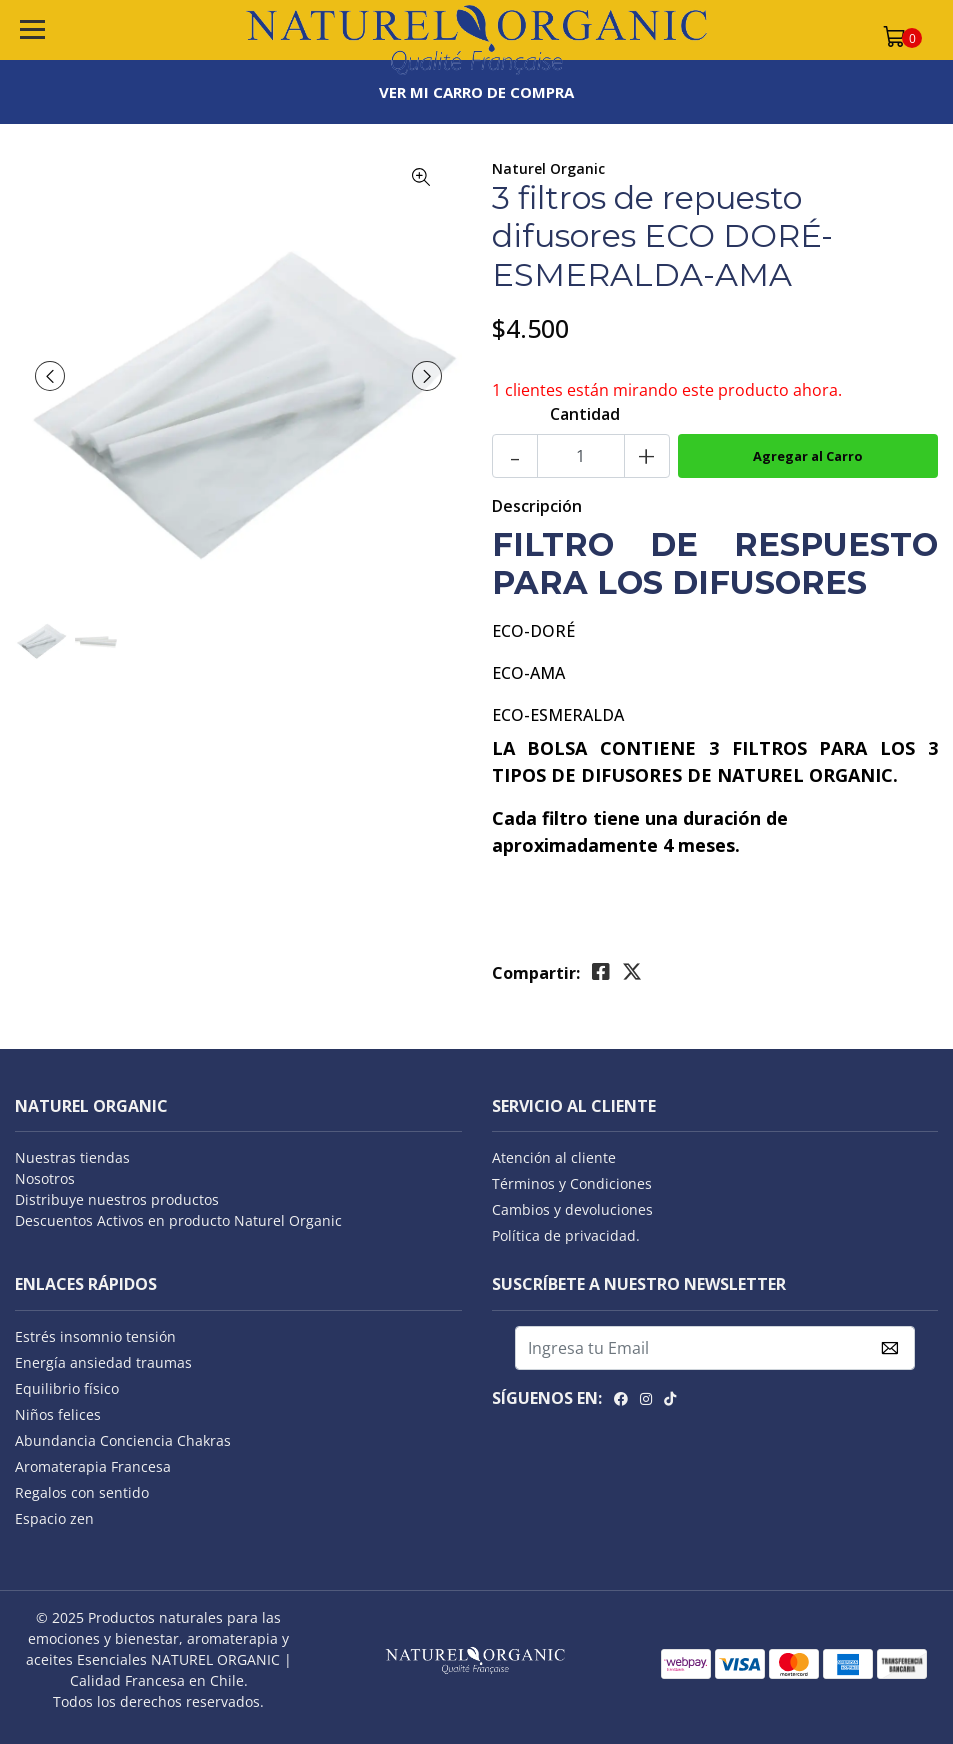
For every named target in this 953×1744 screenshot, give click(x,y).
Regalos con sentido (82, 1492)
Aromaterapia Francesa (93, 1466)
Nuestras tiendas (72, 1157)
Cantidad (585, 414)
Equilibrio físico (67, 1388)
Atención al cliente (554, 1157)
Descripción (537, 506)
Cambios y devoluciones (572, 1209)
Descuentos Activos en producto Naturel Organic (178, 1220)
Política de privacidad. (566, 1235)
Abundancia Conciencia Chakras (123, 1440)
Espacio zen (54, 1518)
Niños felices (58, 1414)
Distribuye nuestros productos (117, 1199)
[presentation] (50, 376)
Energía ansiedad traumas (103, 1362)
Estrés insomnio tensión (95, 1336)
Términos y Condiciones (572, 1183)
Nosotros (45, 1178)
